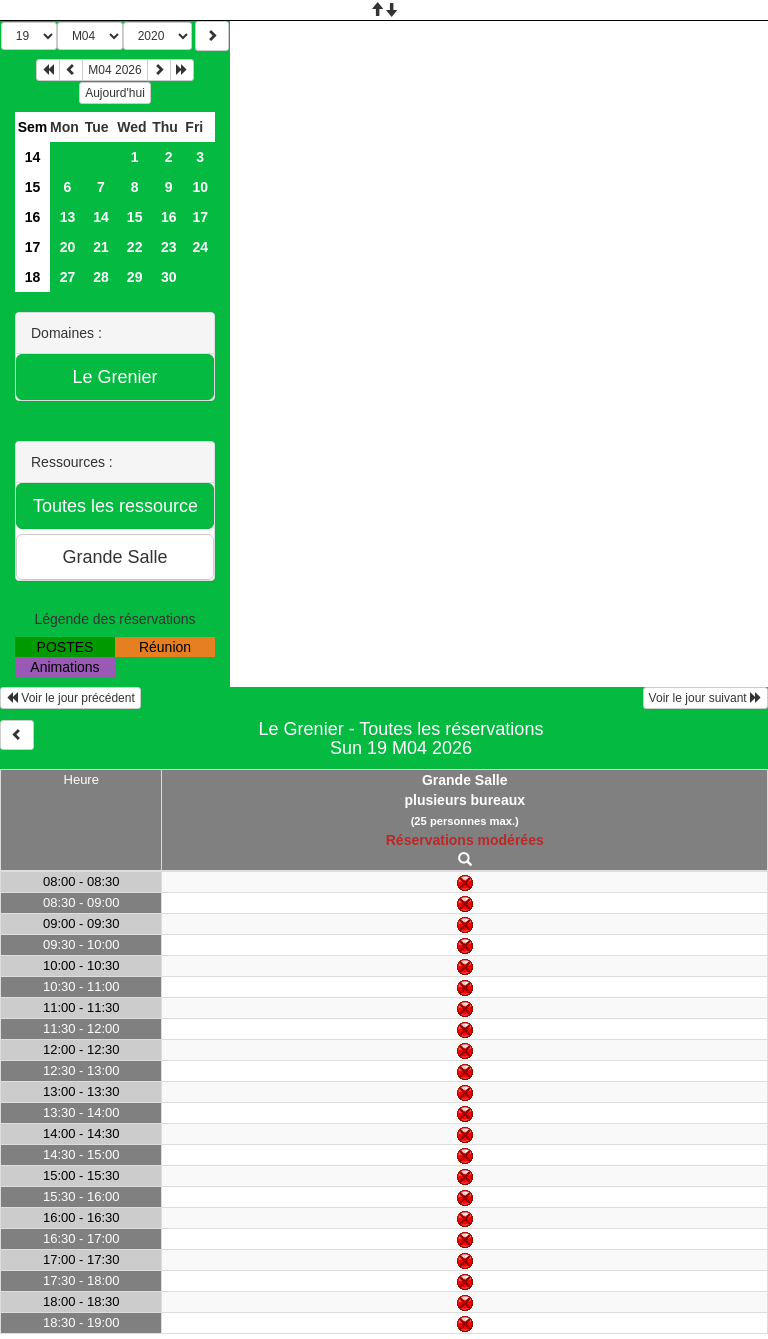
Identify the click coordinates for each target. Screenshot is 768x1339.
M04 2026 (114, 70)
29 (135, 277)
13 (68, 217)
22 (135, 247)
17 (200, 217)
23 (169, 247)
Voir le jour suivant (705, 698)
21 (101, 247)
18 (33, 277)
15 (33, 187)
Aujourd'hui (115, 93)
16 (33, 217)
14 (33, 157)
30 (169, 277)
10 (200, 187)
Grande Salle (465, 780)
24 (200, 247)
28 (101, 277)
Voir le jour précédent (70, 698)
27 (68, 277)
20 (68, 247)
